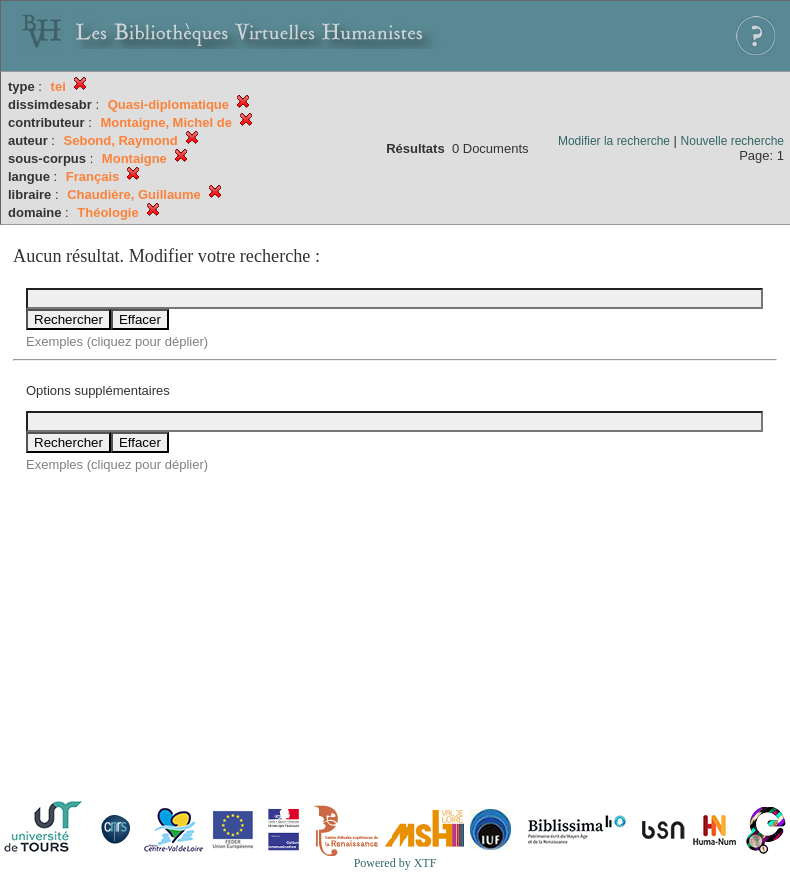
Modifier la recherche (614, 141)
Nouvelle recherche (732, 141)
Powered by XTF (395, 863)
